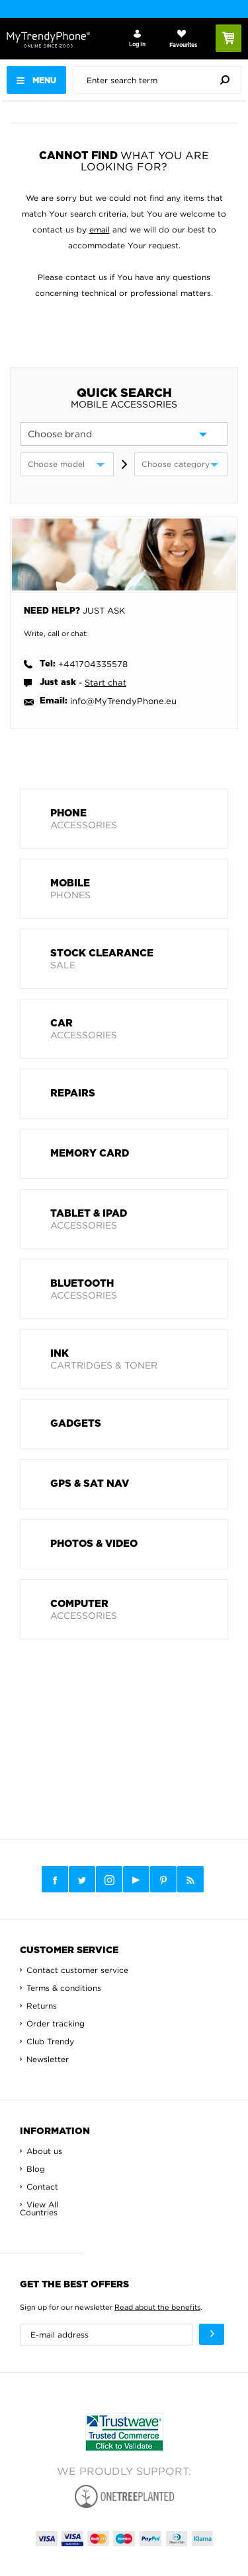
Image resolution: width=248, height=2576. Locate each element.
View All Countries (39, 2208)
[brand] (124, 434)
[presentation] (160, 80)
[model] (67, 464)
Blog (35, 2169)
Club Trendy (50, 2041)
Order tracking (55, 2023)
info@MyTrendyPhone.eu (123, 700)
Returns (41, 2005)
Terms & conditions (63, 1988)
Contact (42, 2186)
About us (44, 2151)
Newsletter (47, 2059)
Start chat (105, 682)
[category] (180, 464)
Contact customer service (77, 1970)
